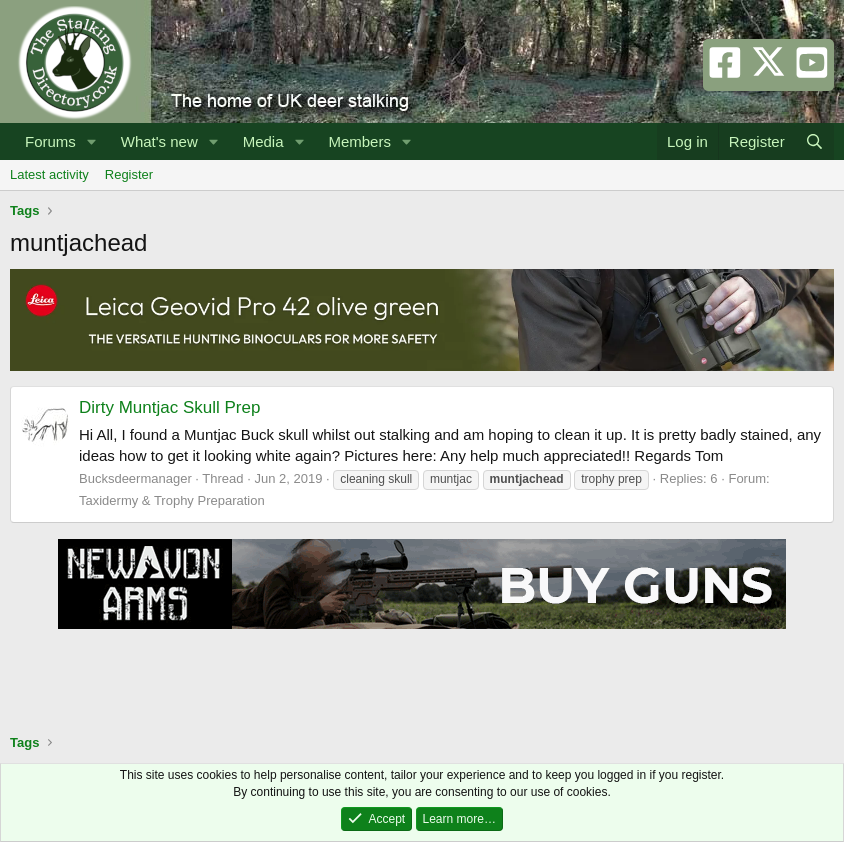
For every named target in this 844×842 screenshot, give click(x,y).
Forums (50, 141)
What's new (159, 141)
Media (263, 141)
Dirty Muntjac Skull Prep (169, 407)
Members (359, 141)
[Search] (814, 141)
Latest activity (49, 174)
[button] (92, 141)
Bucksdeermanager (135, 478)
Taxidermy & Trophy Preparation (172, 500)
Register (129, 174)
